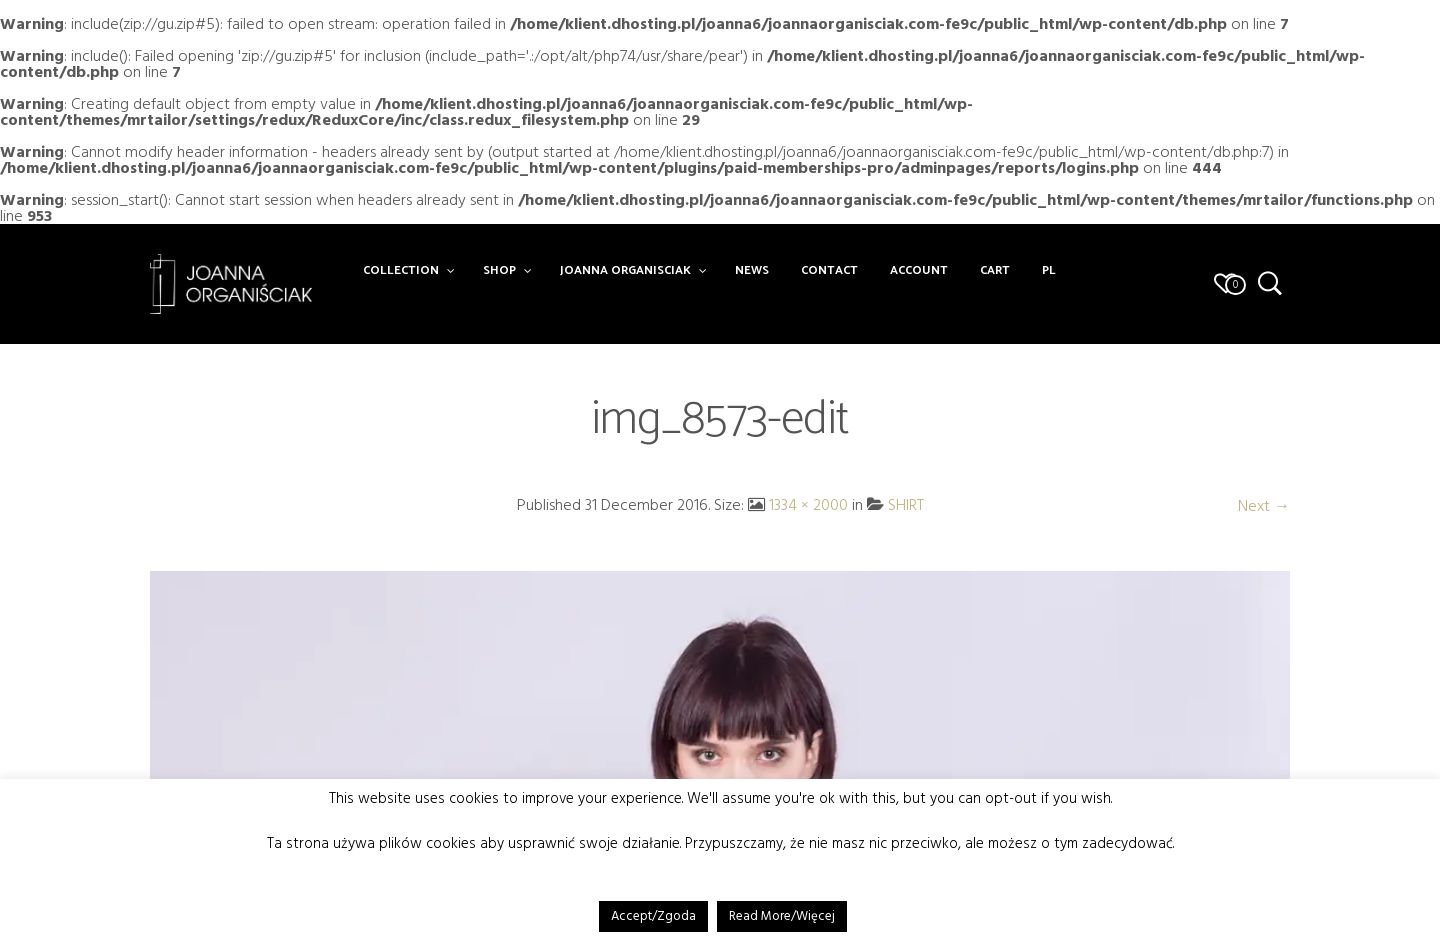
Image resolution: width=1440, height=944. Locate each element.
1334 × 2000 (808, 505)
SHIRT (906, 505)
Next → (1264, 506)
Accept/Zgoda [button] (653, 916)
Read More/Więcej (782, 916)
